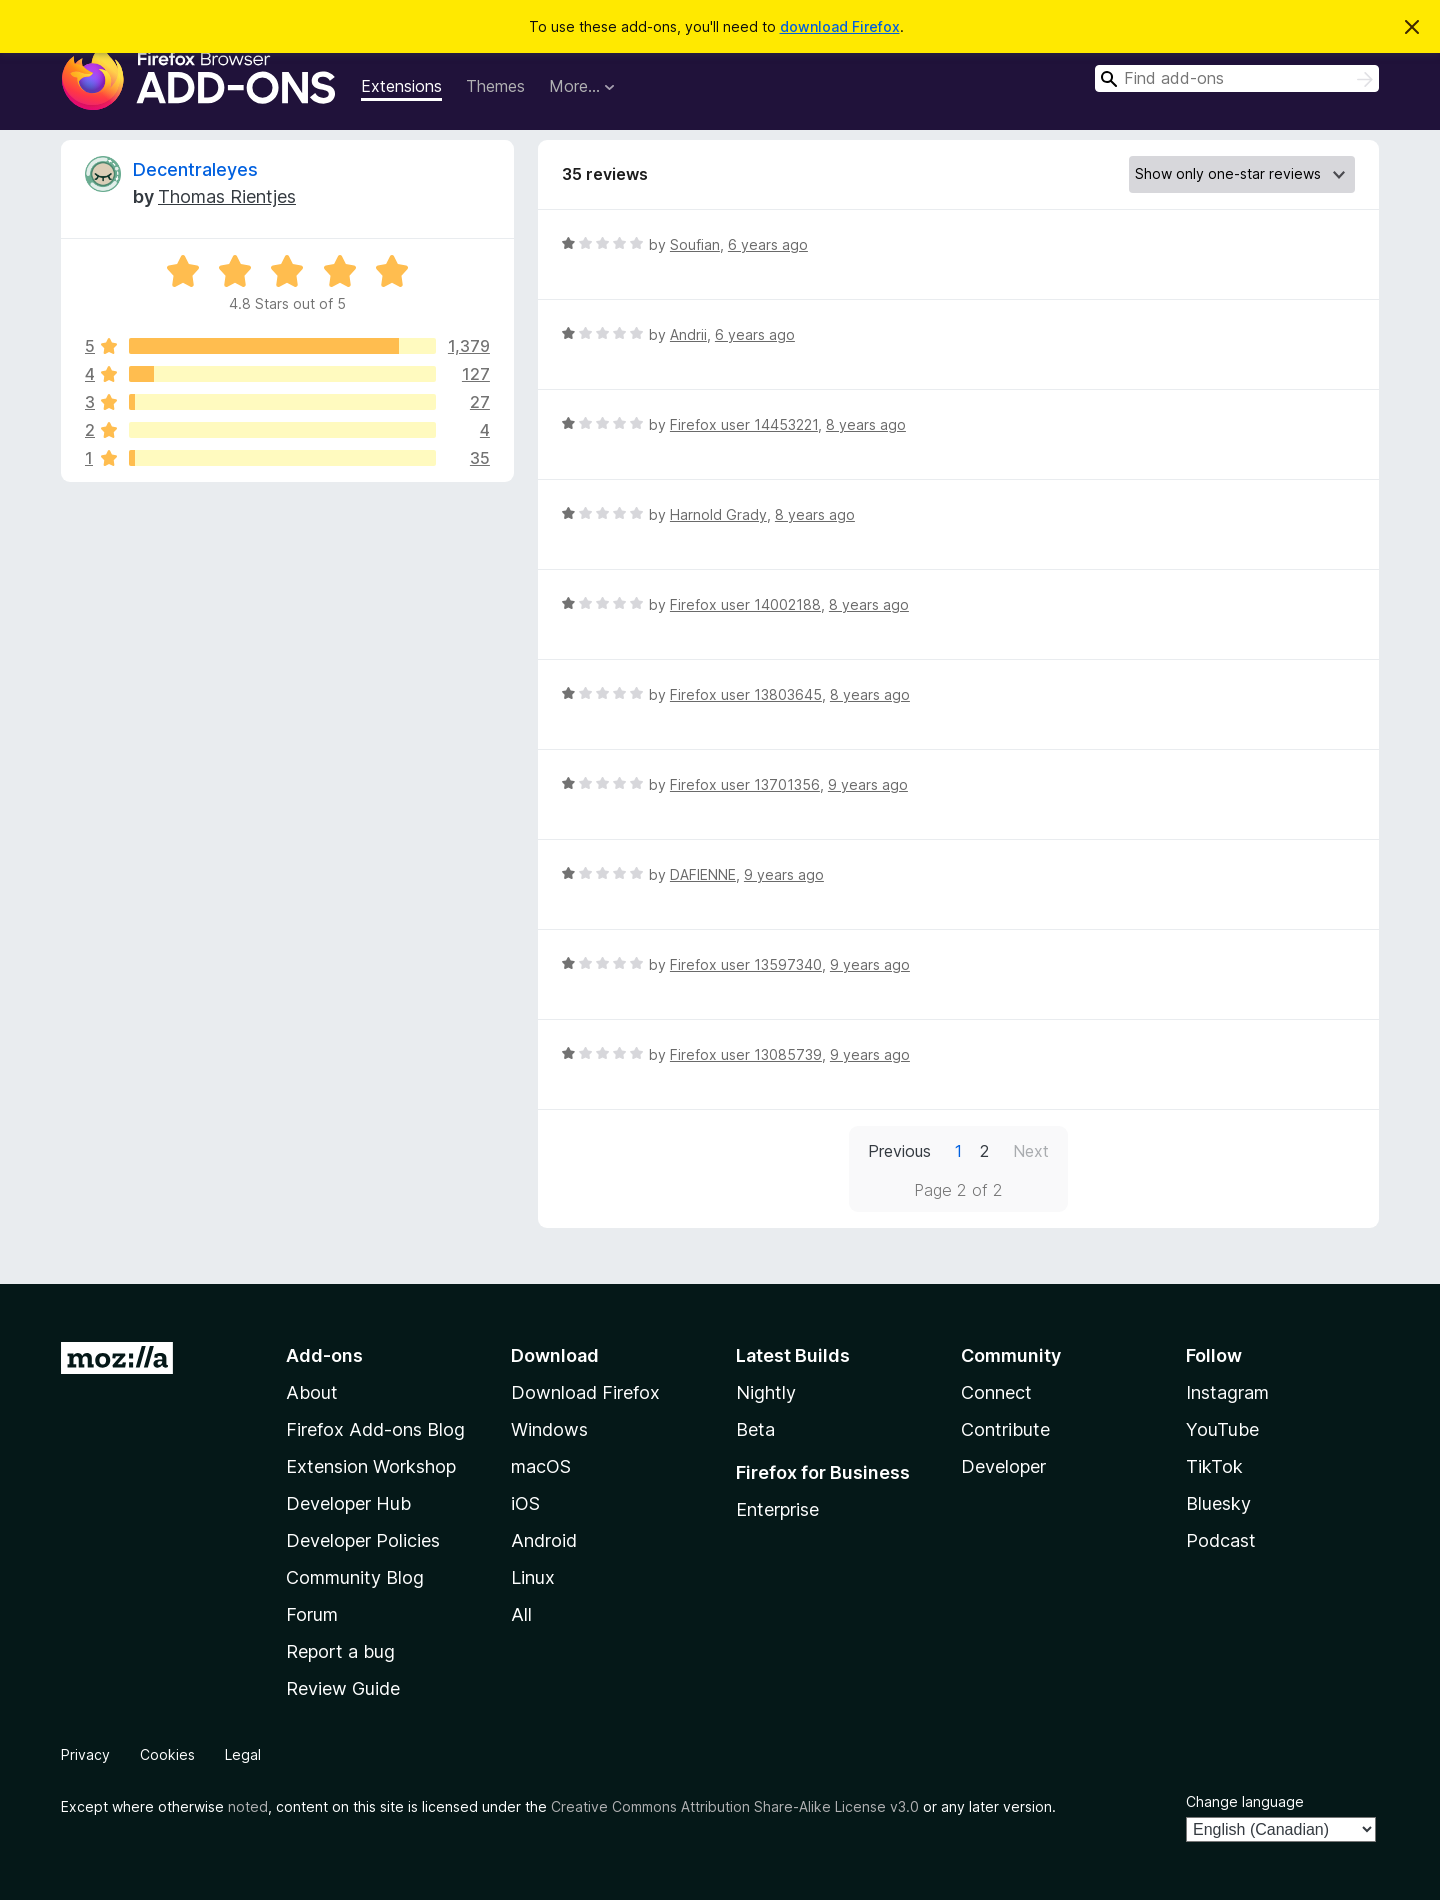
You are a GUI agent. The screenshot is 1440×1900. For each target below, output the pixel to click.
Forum (312, 1614)
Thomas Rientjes (227, 196)
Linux (533, 1577)
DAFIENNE (703, 874)
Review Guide (343, 1688)
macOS (541, 1466)
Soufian (695, 244)
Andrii (688, 334)
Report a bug (340, 1651)
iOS (525, 1503)
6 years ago (768, 244)
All (521, 1614)
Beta (755, 1429)
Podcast (1221, 1540)
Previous (899, 1151)
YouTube (1222, 1429)
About (312, 1392)
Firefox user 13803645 (746, 694)
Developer (1003, 1466)
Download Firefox (585, 1392)
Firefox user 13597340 (746, 964)
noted (248, 1806)
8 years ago (866, 424)
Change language (1245, 1801)
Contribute (1005, 1429)
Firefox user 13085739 (746, 1054)
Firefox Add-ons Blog (375, 1429)
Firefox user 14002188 (745, 604)
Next (1031, 1151)
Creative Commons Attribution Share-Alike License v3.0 (735, 1806)
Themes (495, 86)
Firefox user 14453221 (744, 424)
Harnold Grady (718, 514)
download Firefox (840, 26)
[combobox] (1237, 78)
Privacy (85, 1754)
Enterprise (777, 1509)
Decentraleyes (195, 169)
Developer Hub (348, 1503)
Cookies (167, 1754)
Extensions (401, 86)
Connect (996, 1392)
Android (544, 1540)
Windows (549, 1429)
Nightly (766, 1392)
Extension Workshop (371, 1466)
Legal (243, 1754)
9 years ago (868, 784)
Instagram (1227, 1392)
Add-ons (324, 1355)
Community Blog (355, 1577)
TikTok (1214, 1466)
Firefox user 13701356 (745, 784)
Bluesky (1218, 1503)
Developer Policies (363, 1540)
